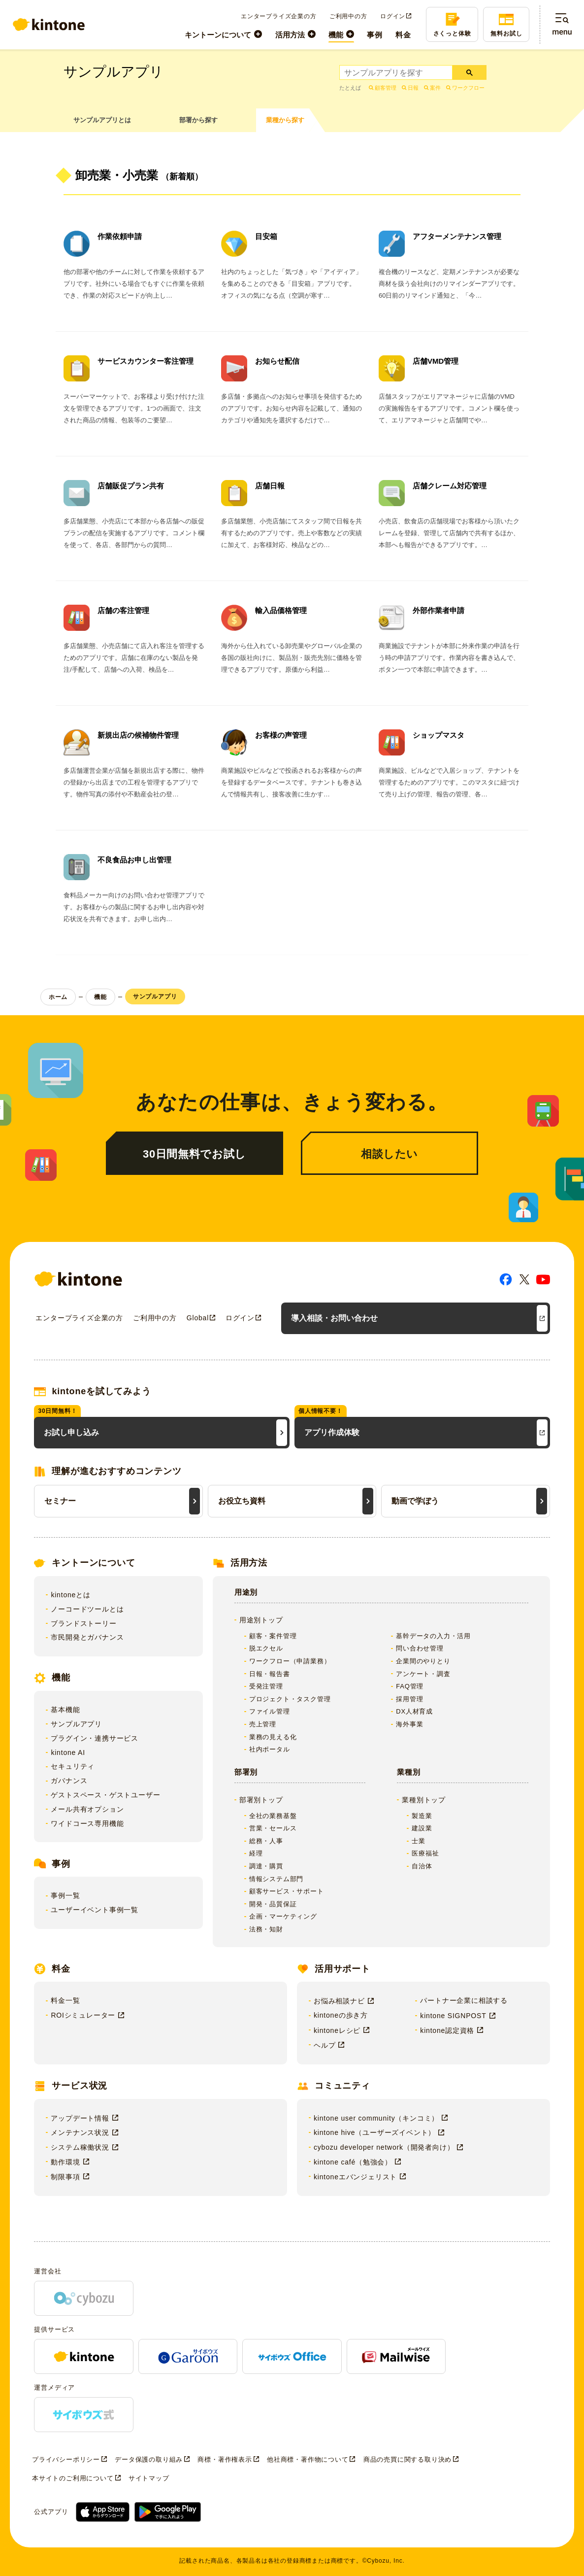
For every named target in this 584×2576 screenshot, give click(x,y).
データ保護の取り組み (149, 2459)
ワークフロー (468, 88)
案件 (435, 88)
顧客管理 (385, 88)
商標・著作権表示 (224, 2459)
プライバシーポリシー (66, 2459)
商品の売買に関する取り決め (407, 2459)
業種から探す (285, 120)
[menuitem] (223, 34)
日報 (413, 88)
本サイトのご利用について (73, 2478)
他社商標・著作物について (308, 2459)
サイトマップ (149, 2478)
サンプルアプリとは (102, 120)
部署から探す (198, 120)
